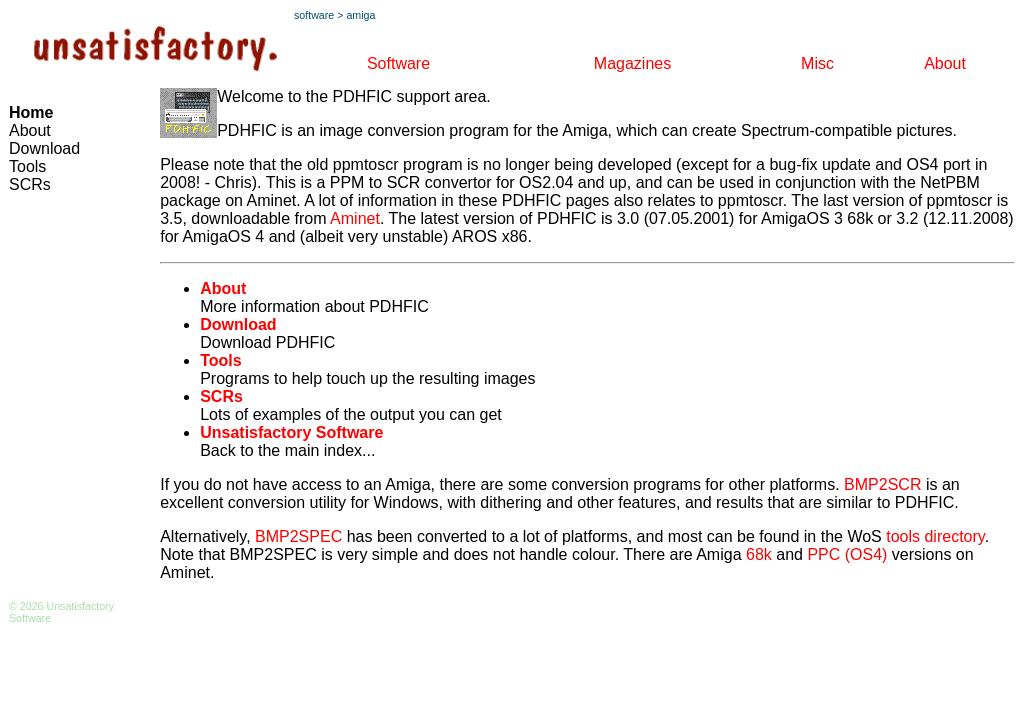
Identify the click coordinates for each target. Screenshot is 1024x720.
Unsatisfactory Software (291, 432)
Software (398, 63)
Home (31, 112)
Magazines (632, 63)
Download (44, 148)
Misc (817, 63)
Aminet (355, 218)
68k (759, 554)
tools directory (935, 536)
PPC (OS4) (847, 554)
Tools (27, 166)
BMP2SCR (882, 484)
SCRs (30, 184)
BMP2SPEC (298, 536)
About (945, 63)
